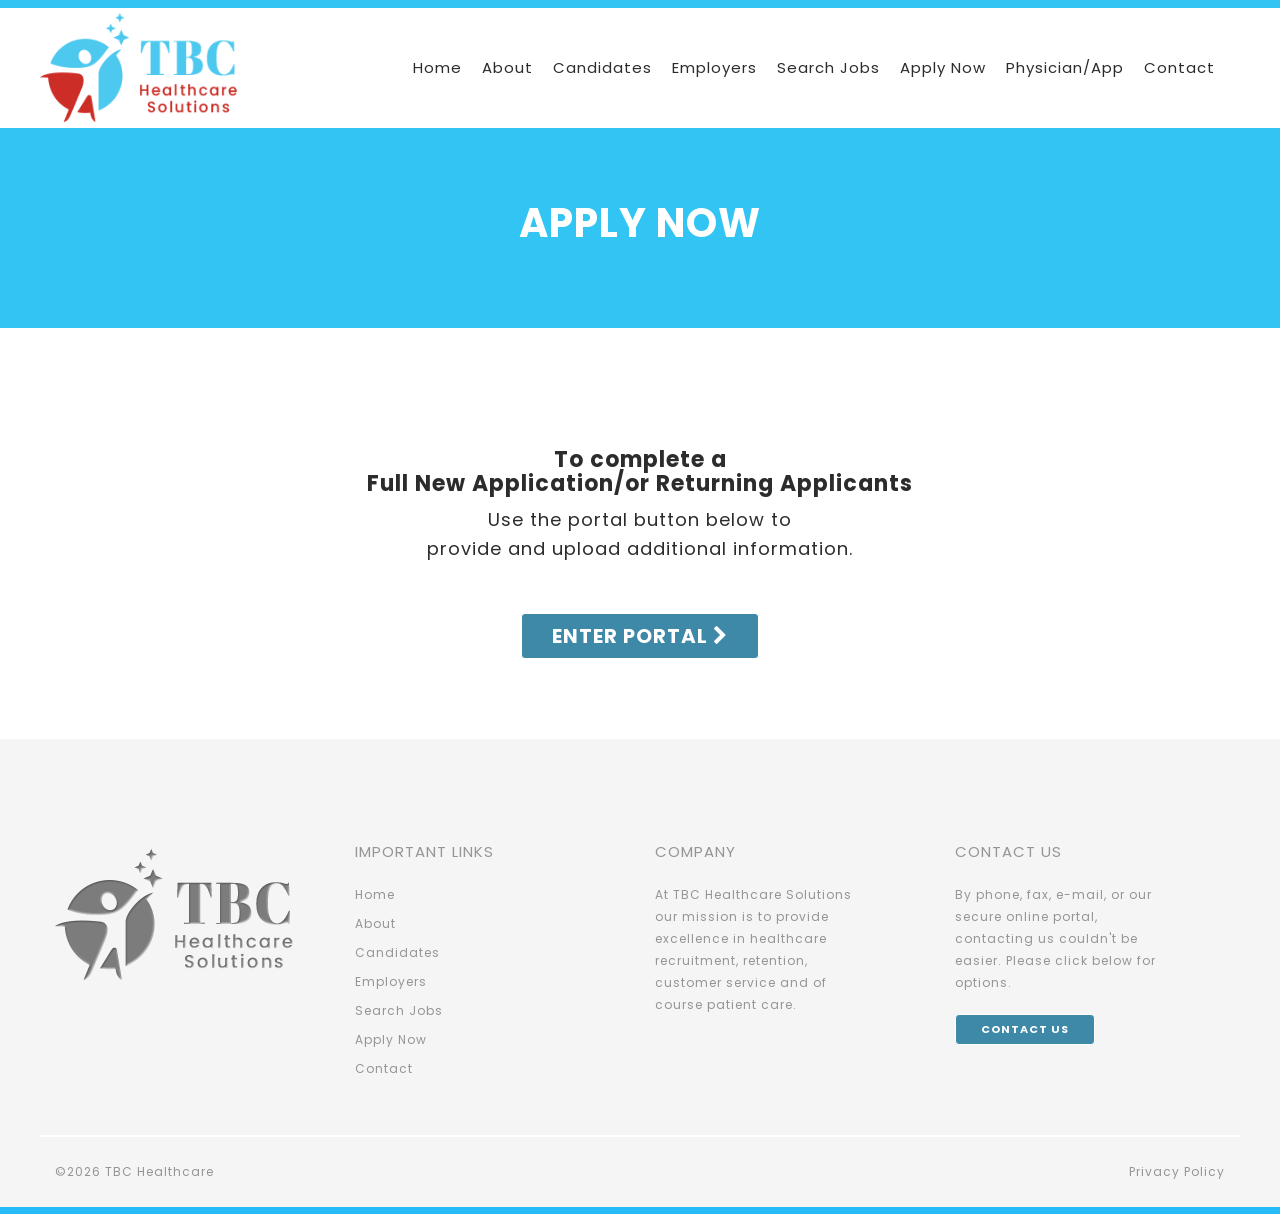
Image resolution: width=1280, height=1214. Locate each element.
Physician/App (1065, 67)
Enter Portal (640, 636)
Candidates (602, 67)
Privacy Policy (1177, 1171)
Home (437, 67)
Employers (714, 67)
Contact (1179, 67)
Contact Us (1025, 1029)
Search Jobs (828, 67)
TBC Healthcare (159, 1171)
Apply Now (943, 67)
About (507, 67)
